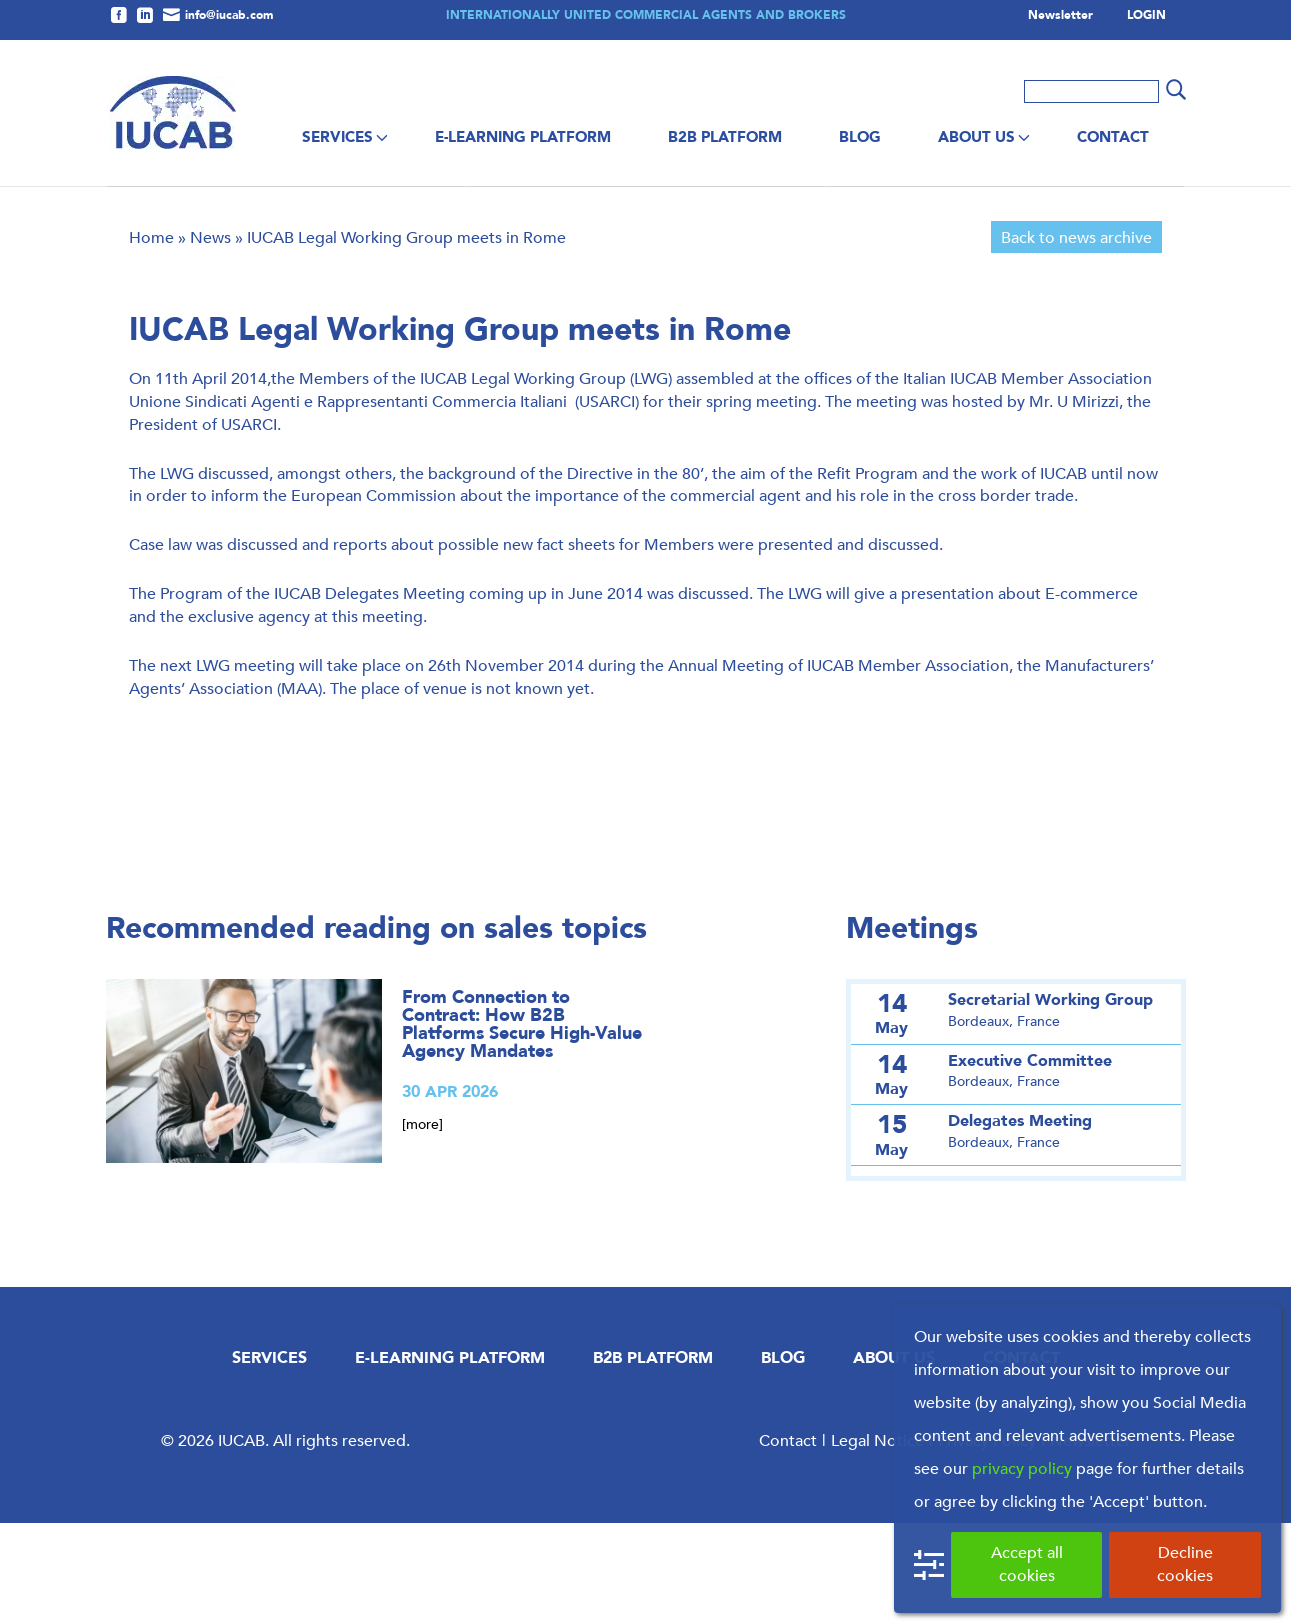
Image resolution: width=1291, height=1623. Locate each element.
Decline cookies (1185, 1564)
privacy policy (1022, 1468)
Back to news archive (1076, 337)
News (210, 337)
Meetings (912, 1028)
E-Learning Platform (523, 137)
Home (151, 337)
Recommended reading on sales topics (376, 1028)
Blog (860, 137)
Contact (1113, 137)
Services (337, 137)
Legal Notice (877, 1540)
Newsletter (1060, 16)
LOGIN (1146, 16)
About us (976, 137)
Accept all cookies (1027, 1564)
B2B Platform (725, 137)
